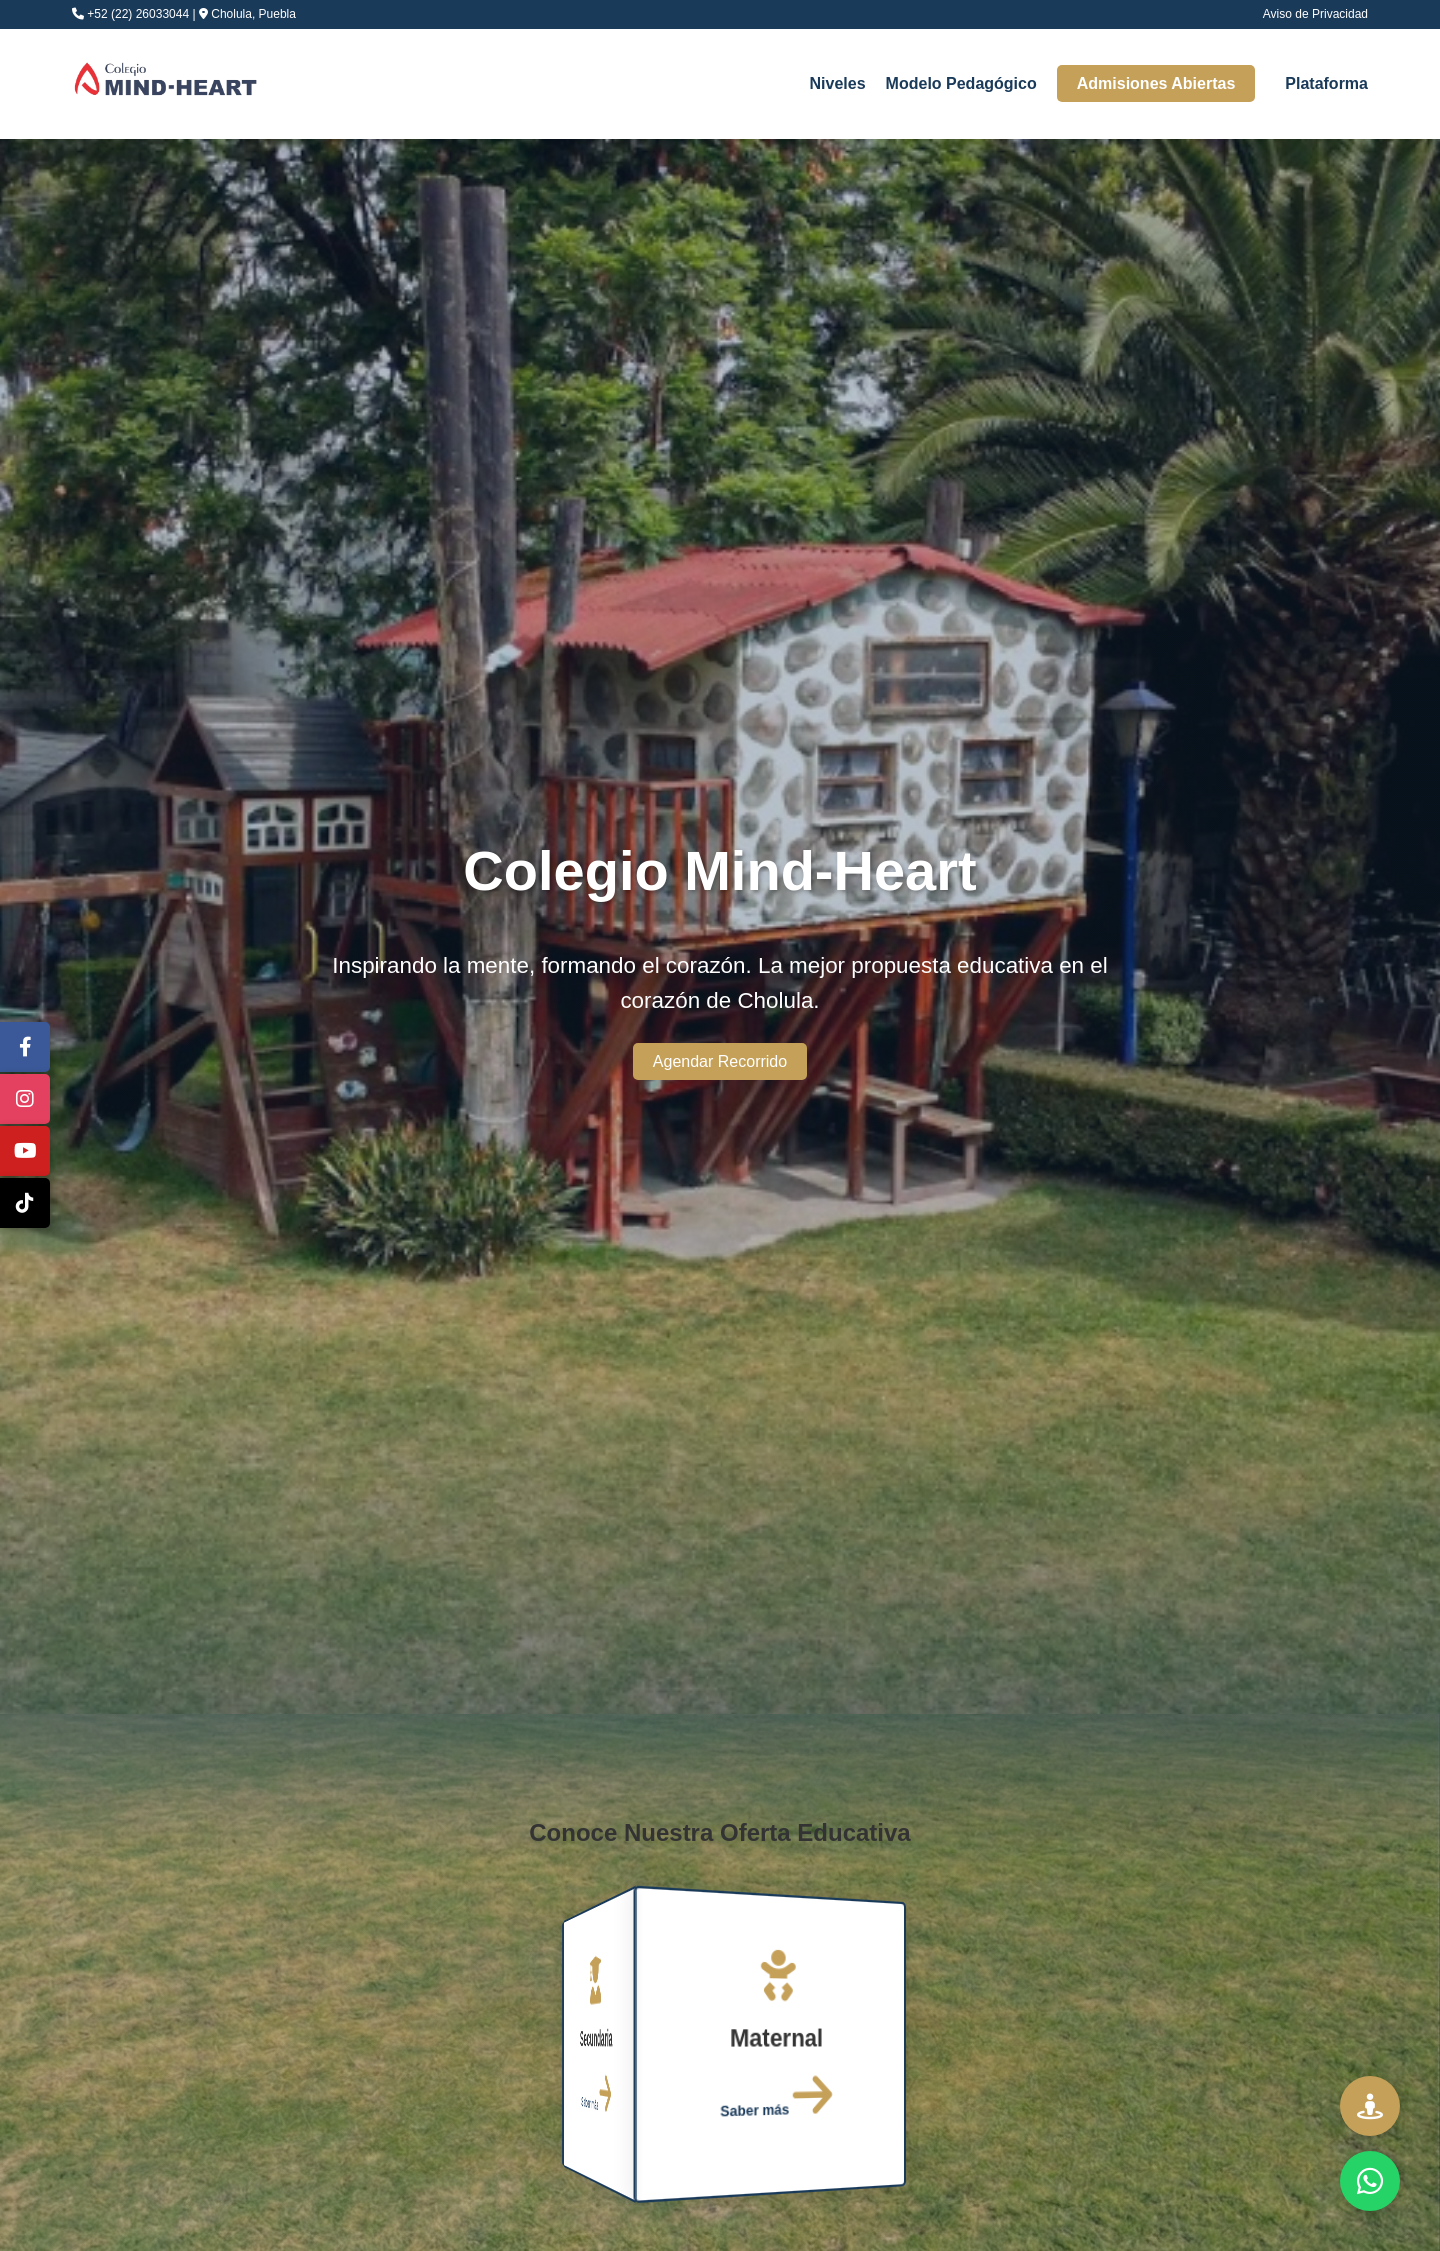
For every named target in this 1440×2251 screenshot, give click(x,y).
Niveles (838, 83)
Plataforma (1326, 83)
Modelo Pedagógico (961, 83)
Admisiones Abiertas (1156, 83)
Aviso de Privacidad (1315, 14)
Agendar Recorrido (720, 1061)
